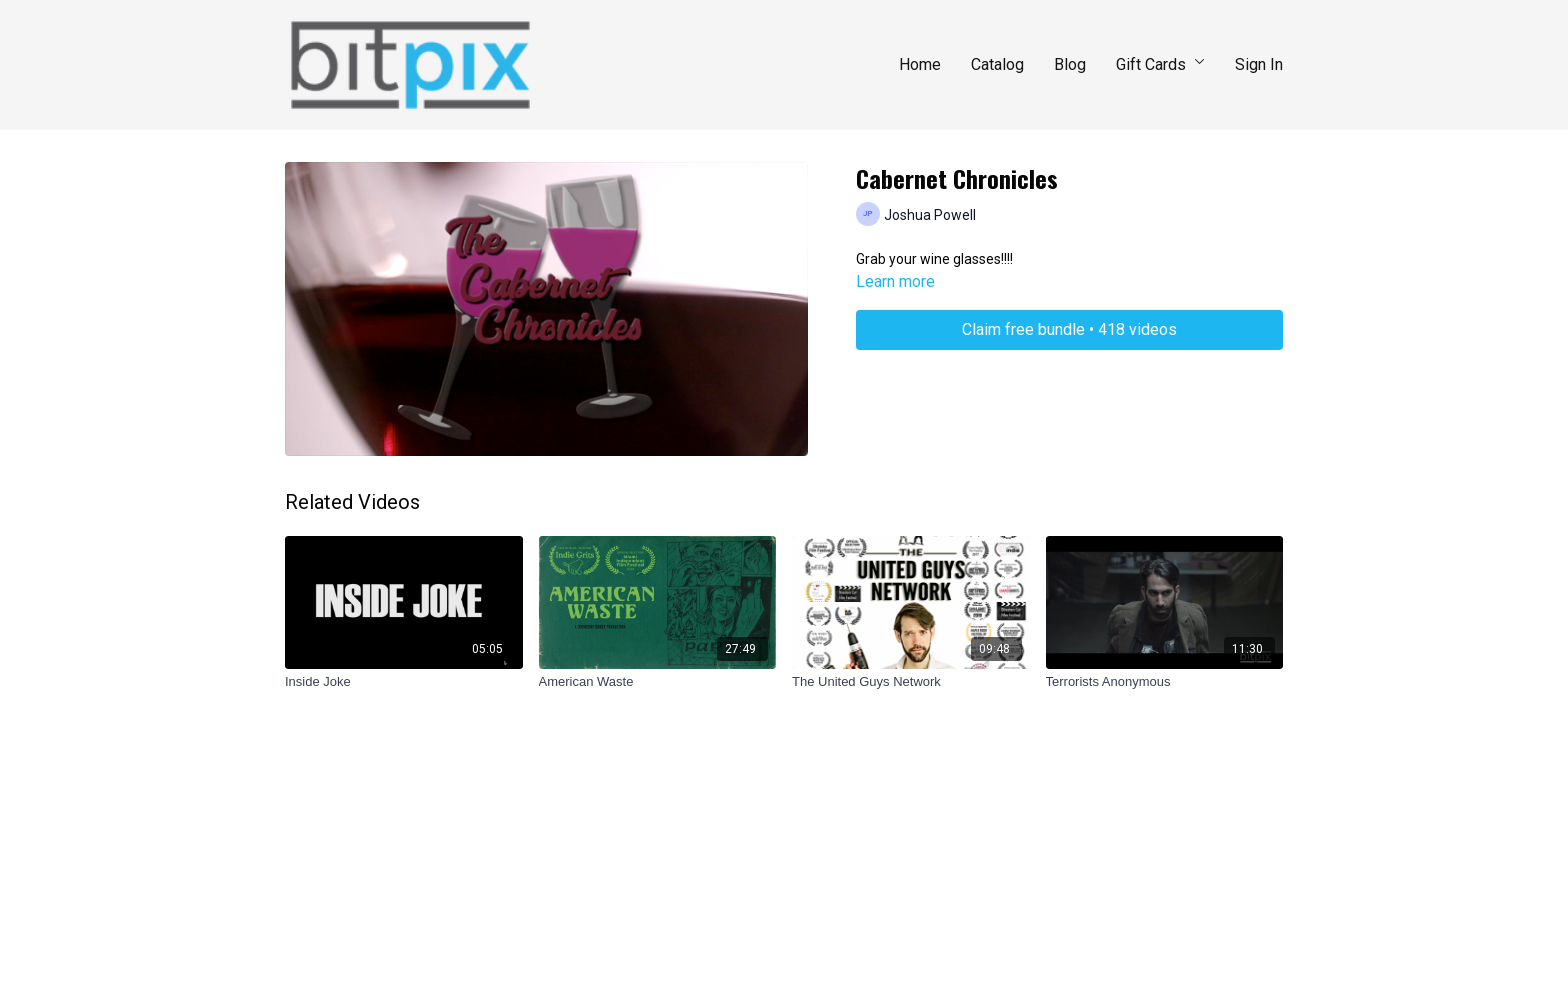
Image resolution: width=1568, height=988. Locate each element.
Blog (1070, 64)
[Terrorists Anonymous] (1165, 682)
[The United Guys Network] (911, 682)
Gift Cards (1160, 64)
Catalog (997, 64)
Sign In (1259, 64)
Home (920, 64)
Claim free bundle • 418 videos (1069, 329)
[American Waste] (658, 682)
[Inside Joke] (404, 682)
